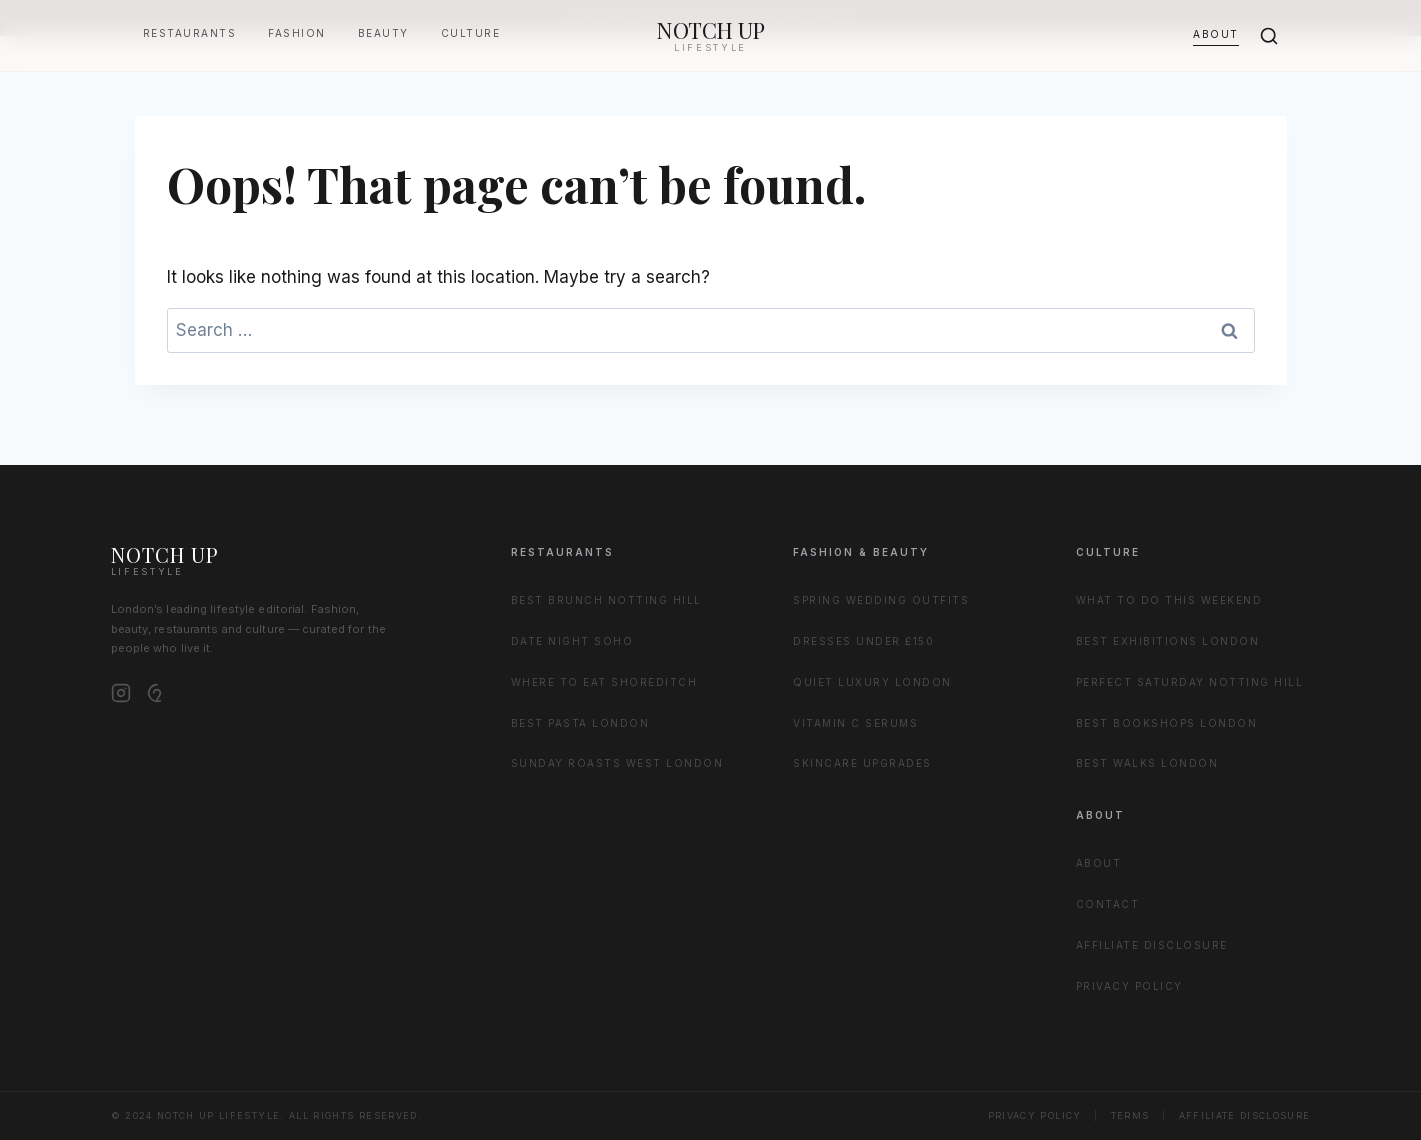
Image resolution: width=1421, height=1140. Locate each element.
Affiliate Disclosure (1152, 945)
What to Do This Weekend (1169, 600)
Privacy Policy (1129, 986)
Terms (1130, 1115)
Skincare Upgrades (862, 763)
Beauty (383, 33)
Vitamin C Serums (855, 723)
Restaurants (190, 33)
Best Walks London (1147, 763)
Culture (471, 33)
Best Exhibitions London (1168, 641)
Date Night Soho (572, 641)
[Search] (1269, 36)
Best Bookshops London (1167, 723)
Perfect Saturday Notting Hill (1190, 682)
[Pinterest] (157, 693)
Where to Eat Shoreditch (604, 682)
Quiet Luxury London (872, 682)
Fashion (297, 33)
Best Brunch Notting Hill (606, 600)
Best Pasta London (580, 723)
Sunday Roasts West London (617, 763)
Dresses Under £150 (863, 641)
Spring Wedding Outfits (881, 600)
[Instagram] (121, 693)
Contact (1108, 904)
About (1216, 34)
